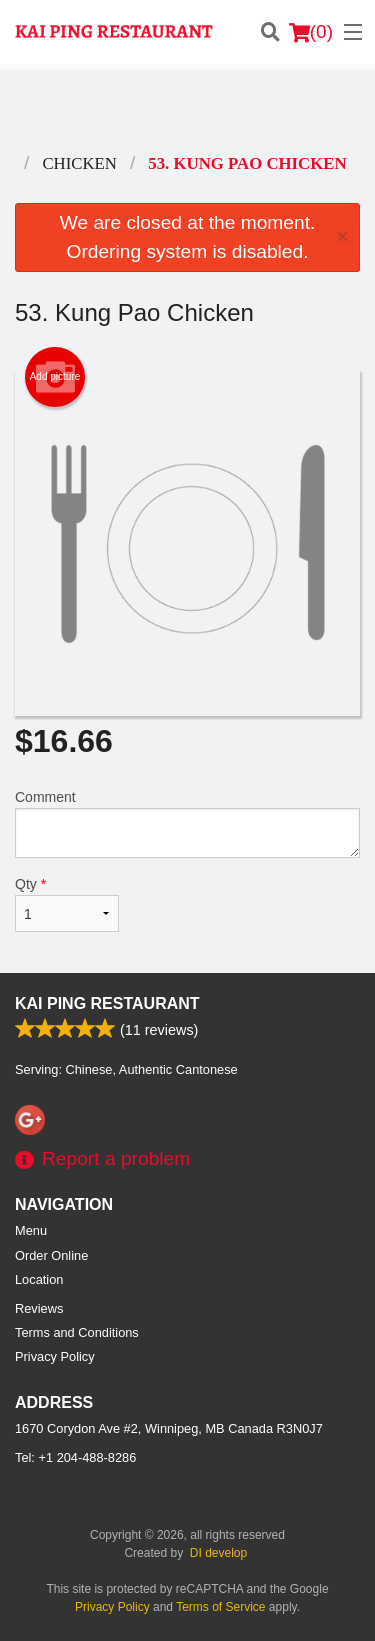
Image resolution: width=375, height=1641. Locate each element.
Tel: (75, 1457)
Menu (31, 1230)
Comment (187, 823)
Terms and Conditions (77, 1332)
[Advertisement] (187, 109)
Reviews (39, 1308)
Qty (67, 904)
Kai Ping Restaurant (107, 1003)
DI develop (218, 1553)
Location (39, 1279)
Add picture (55, 377)
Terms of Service (220, 1607)
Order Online (51, 1255)
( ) (311, 32)
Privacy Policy (55, 1356)
